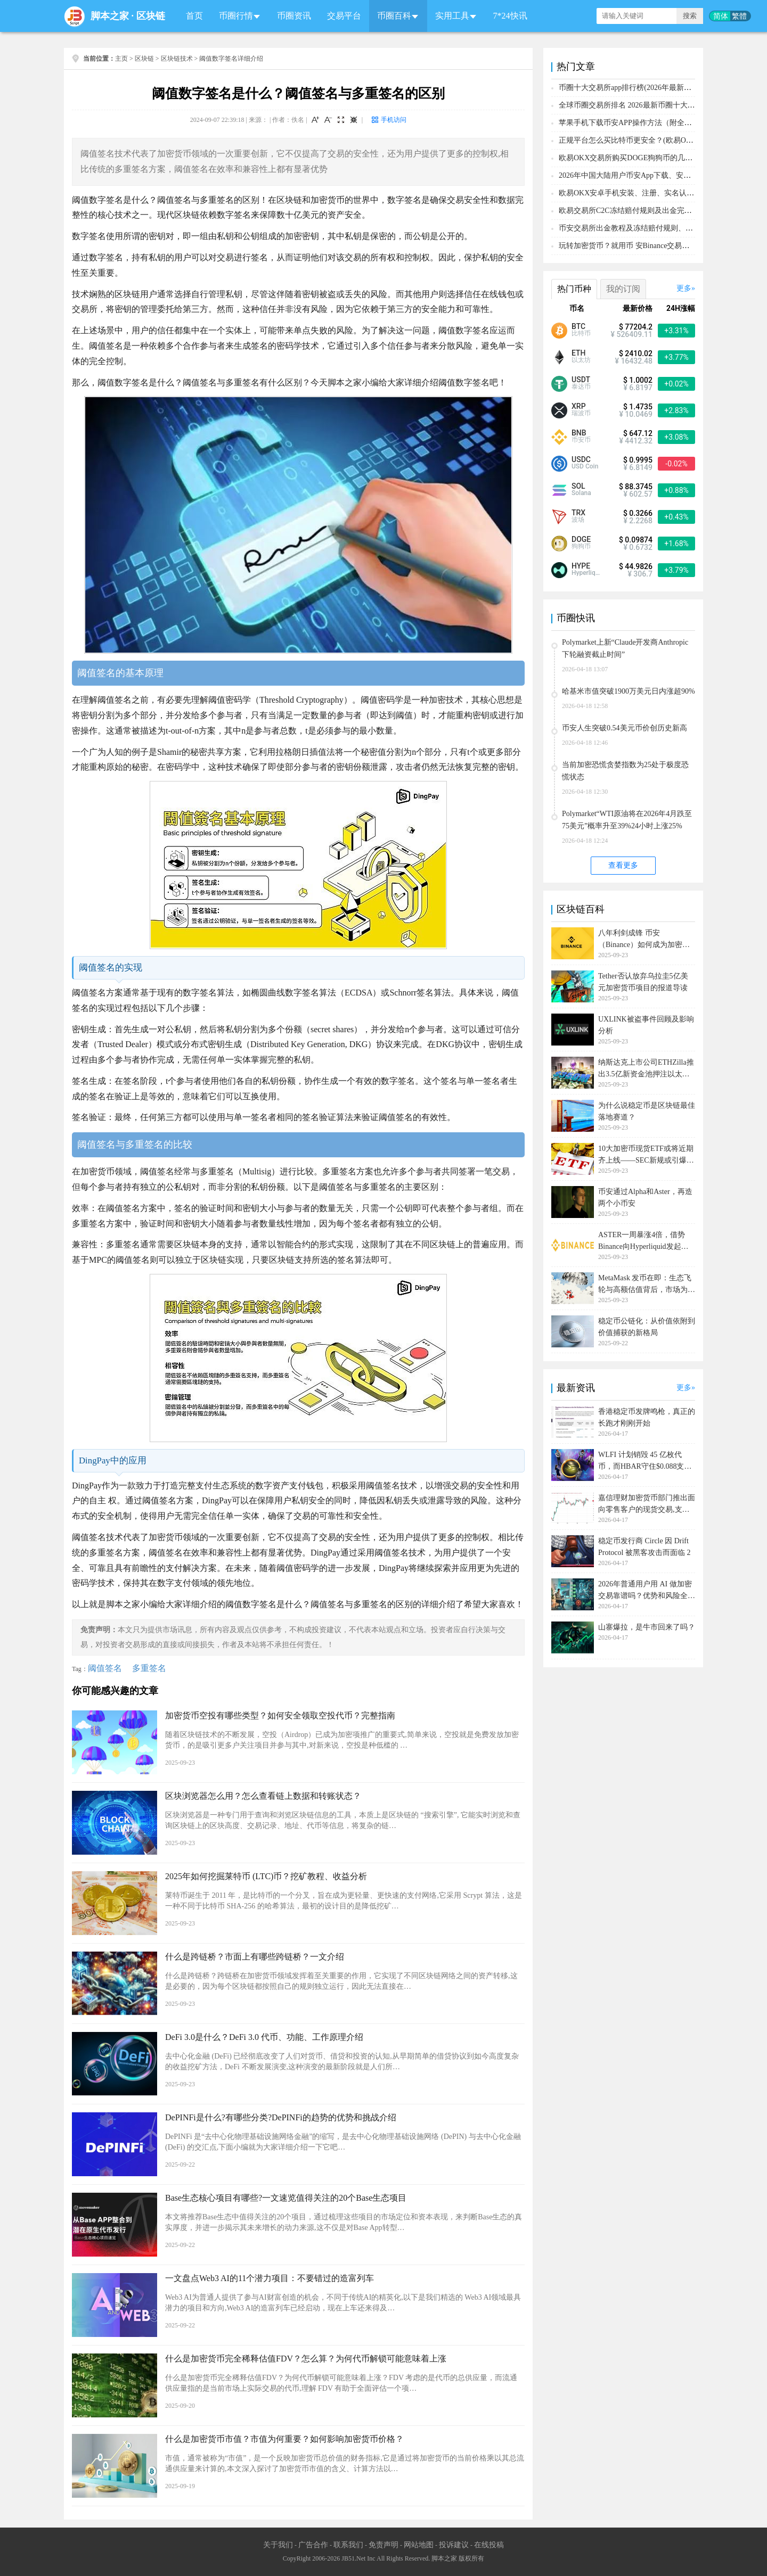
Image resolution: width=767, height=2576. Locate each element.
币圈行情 (236, 15)
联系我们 (348, 2545)
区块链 (150, 16)
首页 (194, 15)
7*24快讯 (510, 15)
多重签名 (149, 1668)
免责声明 (383, 2545)
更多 (683, 288)
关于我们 (278, 2545)
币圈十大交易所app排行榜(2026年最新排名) (630, 88)
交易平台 (344, 15)
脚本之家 (110, 16)
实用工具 (452, 15)
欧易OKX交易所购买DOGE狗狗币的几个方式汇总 (640, 158)
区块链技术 (177, 58)
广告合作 (313, 2545)
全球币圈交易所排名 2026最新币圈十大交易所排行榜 (645, 105)
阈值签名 (105, 1668)
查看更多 (623, 865)
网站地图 (419, 2545)
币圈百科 (394, 15)
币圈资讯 (294, 15)
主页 (121, 58)
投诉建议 (454, 2545)
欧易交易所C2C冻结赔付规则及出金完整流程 (633, 211)
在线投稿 (489, 2545)
